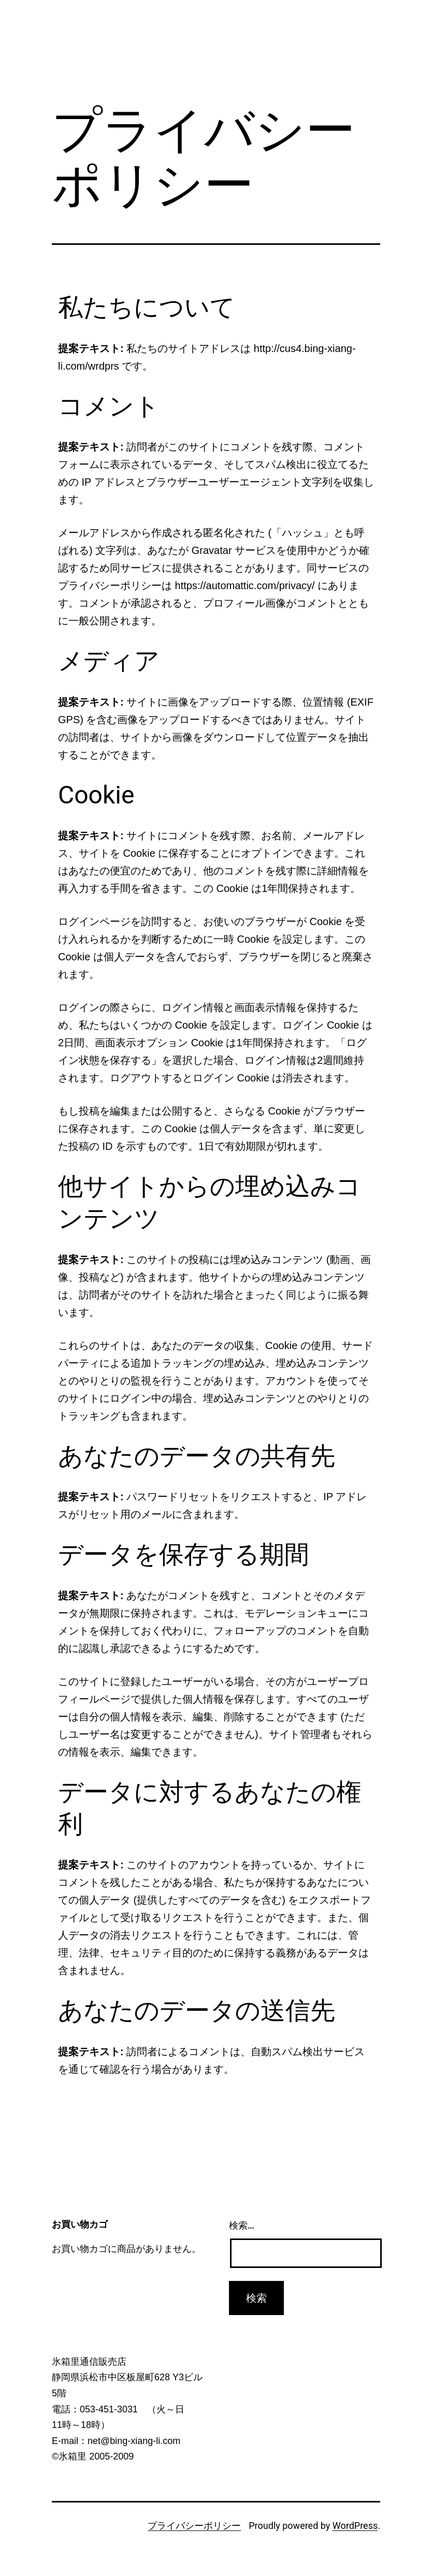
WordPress (355, 2525)
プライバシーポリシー (194, 2525)
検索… (241, 2225)
